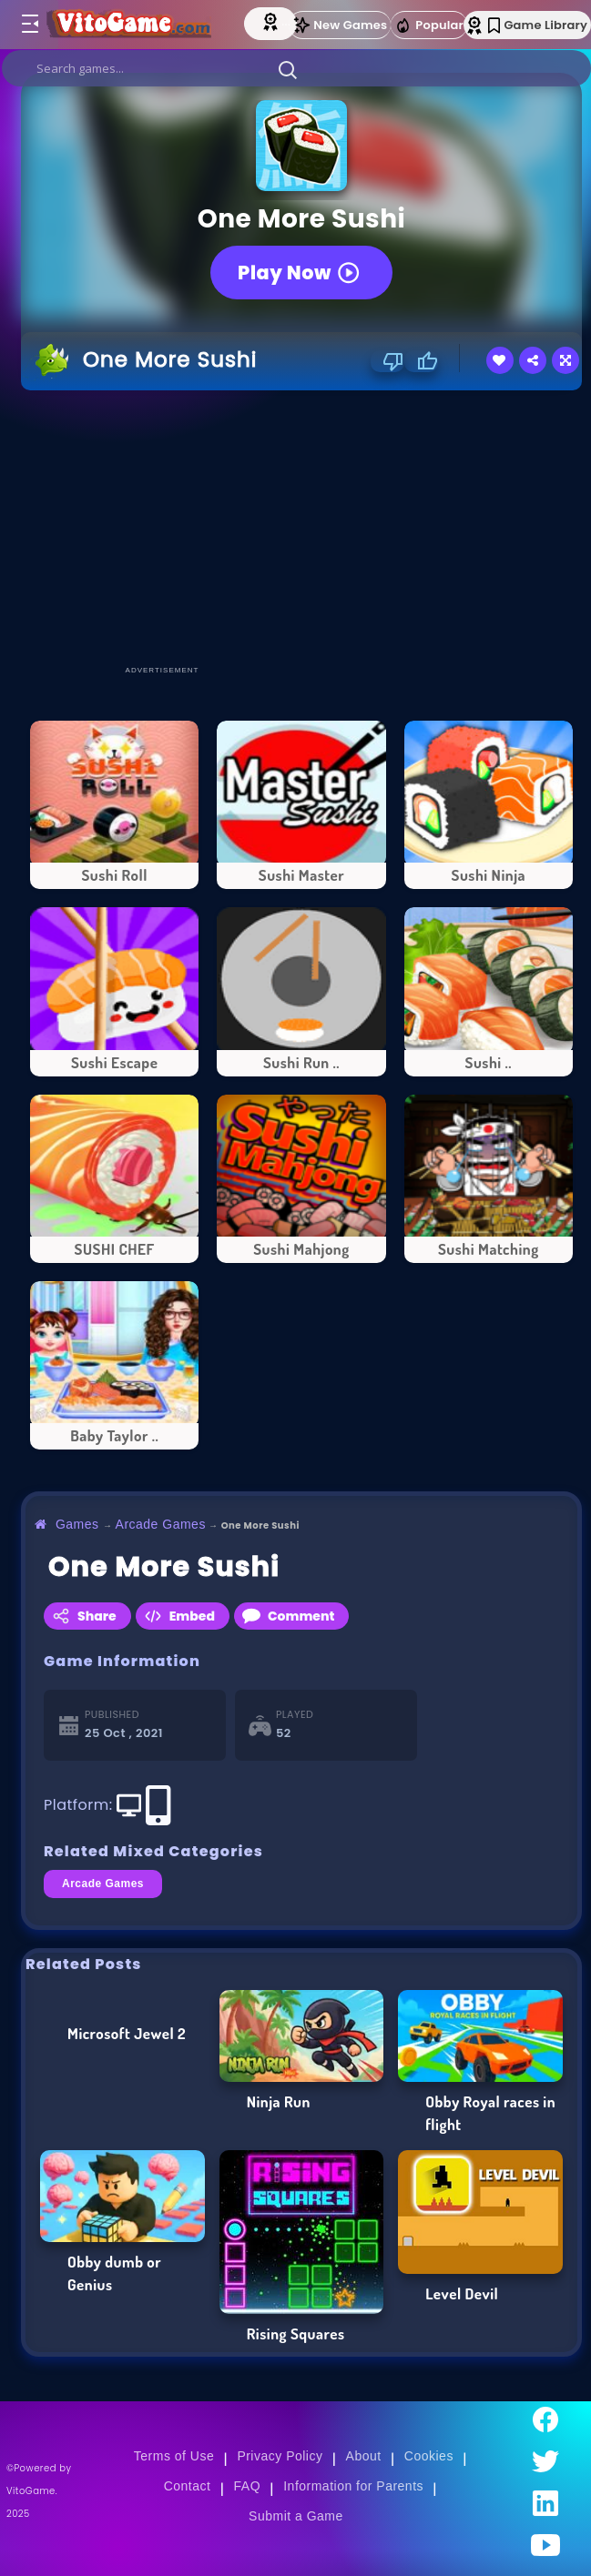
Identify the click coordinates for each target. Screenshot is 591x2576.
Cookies (428, 2456)
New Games (339, 25)
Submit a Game (296, 2516)
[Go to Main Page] (132, 24)
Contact (187, 2486)
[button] (288, 69)
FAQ (247, 2486)
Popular (429, 25)
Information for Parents (353, 2486)
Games (77, 1524)
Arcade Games (161, 1524)
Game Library (537, 25)
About (364, 2456)
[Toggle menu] (29, 24)
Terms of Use (174, 2456)
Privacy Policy (279, 2456)
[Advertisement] (306, 526)
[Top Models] (272, 21)
